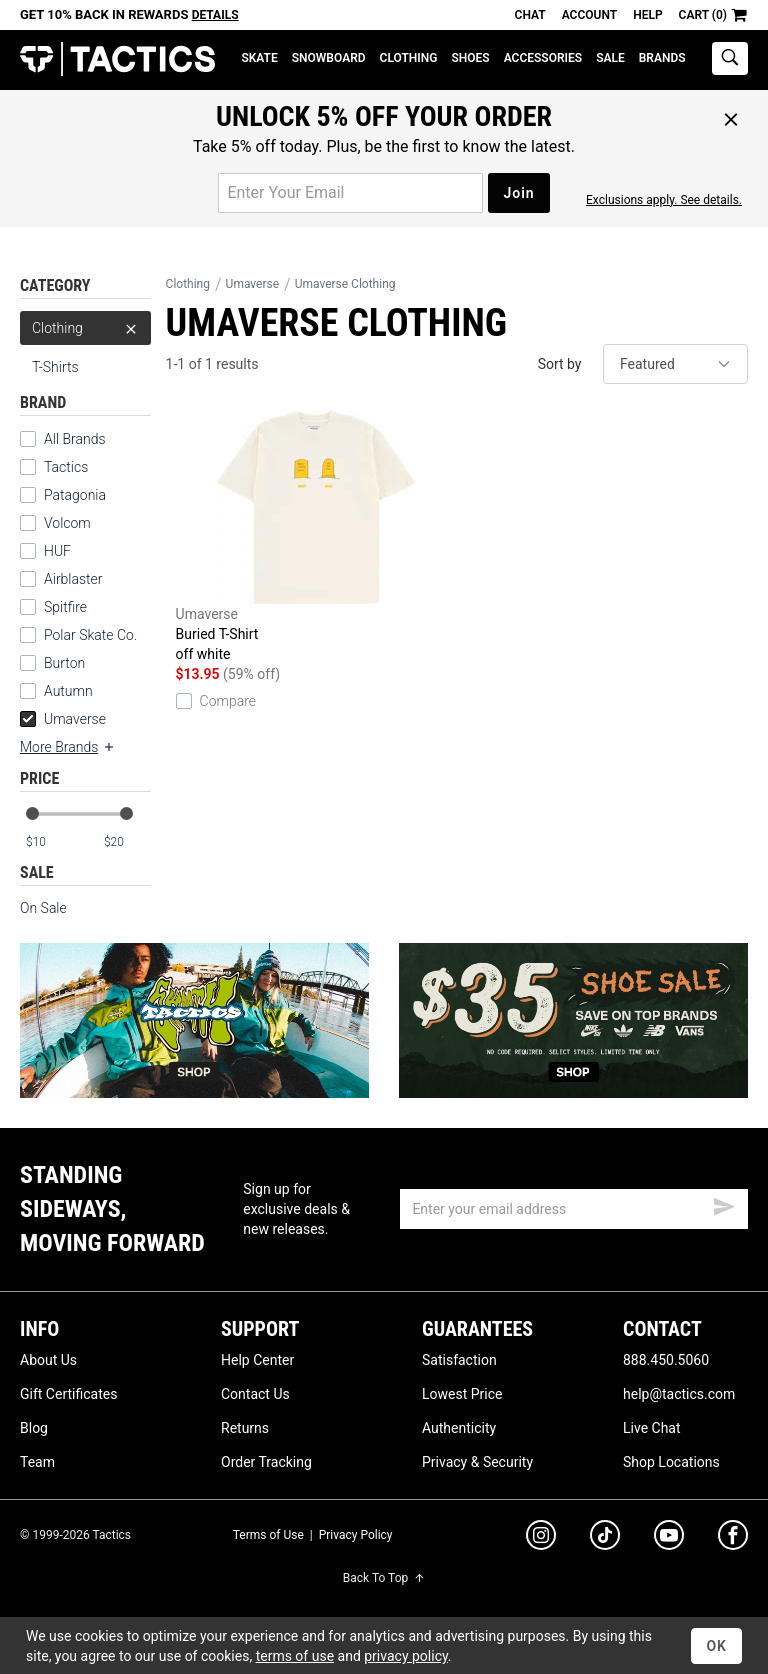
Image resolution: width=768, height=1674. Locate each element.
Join (518, 193)
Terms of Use (268, 1535)
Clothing (409, 58)
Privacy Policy (356, 1535)
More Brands (68, 747)
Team (37, 1462)
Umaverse (63, 719)
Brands (662, 58)
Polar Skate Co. (90, 635)
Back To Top (384, 1578)
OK (716, 1646)
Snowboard (329, 58)
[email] (574, 1209)
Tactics (117, 59)
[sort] (675, 364)
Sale (610, 58)
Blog (34, 1428)
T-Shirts (55, 367)
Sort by (560, 364)
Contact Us (255, 1394)
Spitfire (65, 607)
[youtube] (669, 1539)
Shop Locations (671, 1462)
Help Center (257, 1360)
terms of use (295, 1656)
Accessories (543, 58)
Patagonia (75, 495)
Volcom (67, 523)
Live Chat (652, 1428)
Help (647, 15)
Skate (259, 58)
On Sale (43, 908)
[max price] (127, 842)
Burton (64, 663)
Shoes (470, 58)
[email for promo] (350, 193)
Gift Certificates (68, 1394)
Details (215, 15)
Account (589, 15)
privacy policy (406, 1656)
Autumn (68, 691)
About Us (48, 1360)
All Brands (75, 439)
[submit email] (724, 1204)
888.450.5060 (666, 1360)
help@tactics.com (679, 1394)
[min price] (49, 842)
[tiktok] (605, 1538)
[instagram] (541, 1538)
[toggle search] (730, 58)
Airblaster (73, 579)
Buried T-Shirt (316, 537)
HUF (57, 551)
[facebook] (733, 1539)
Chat (530, 15)
